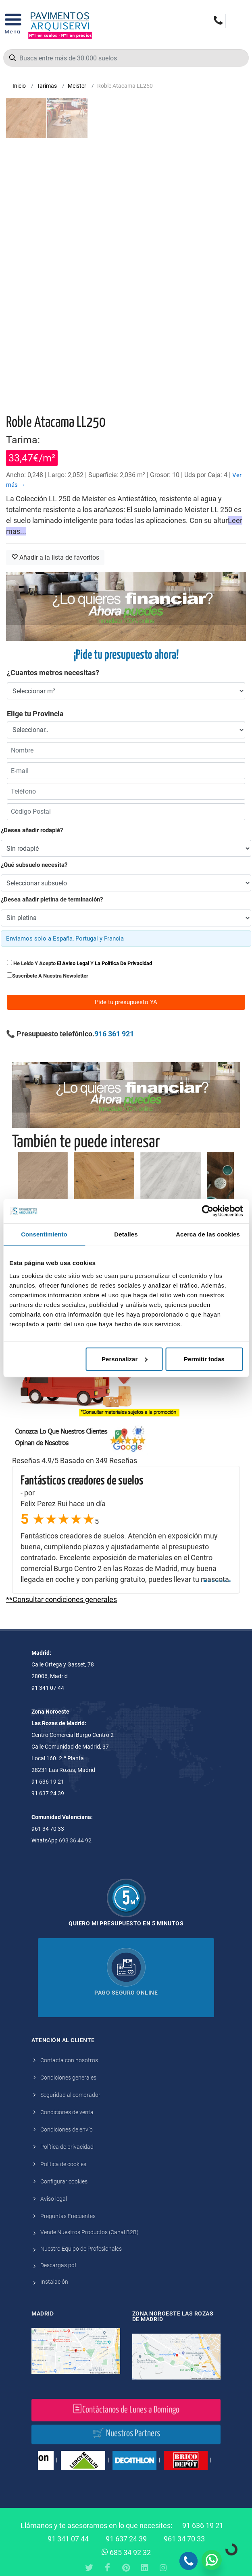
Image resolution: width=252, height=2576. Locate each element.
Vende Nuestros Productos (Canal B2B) (89, 2232)
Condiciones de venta (67, 2112)
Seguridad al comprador (70, 2095)
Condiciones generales (68, 2077)
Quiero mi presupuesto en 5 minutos (126, 1923)
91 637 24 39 (126, 2539)
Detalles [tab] (125, 1234)
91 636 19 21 (202, 2525)
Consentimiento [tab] (44, 1234)
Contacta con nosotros (69, 2060)
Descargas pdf (58, 2265)
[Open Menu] (12, 25)
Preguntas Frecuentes (68, 2216)
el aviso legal (73, 963)
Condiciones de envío (66, 2129)
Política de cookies (63, 2164)
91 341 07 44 (68, 2539)
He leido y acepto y (79, 963)
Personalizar (124, 1358)
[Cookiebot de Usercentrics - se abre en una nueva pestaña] (207, 1211)
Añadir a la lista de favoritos (55, 557)
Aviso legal (53, 2199)
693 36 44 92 (75, 1840)
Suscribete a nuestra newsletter (50, 976)
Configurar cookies (63, 2181)
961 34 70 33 (184, 2539)
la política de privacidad (123, 963)
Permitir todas (204, 1358)
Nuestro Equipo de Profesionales (81, 2248)
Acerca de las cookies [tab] (208, 1234)
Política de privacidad (67, 2147)
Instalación (54, 2281)
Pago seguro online (126, 1992)
